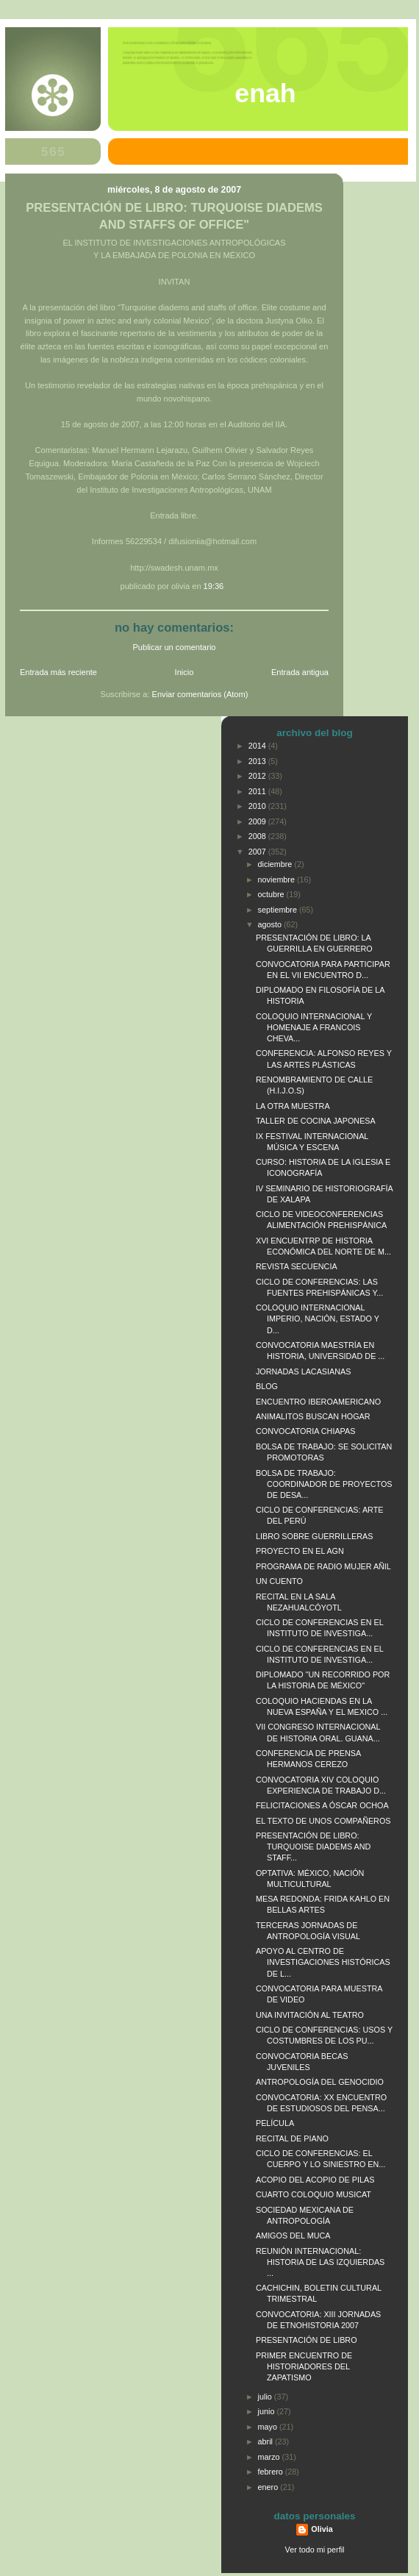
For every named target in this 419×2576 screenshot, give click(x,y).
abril (266, 2441)
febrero (271, 2471)
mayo (268, 2426)
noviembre (277, 879)
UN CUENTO (279, 1581)
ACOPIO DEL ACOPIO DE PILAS (315, 2179)
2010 (258, 806)
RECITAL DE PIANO (292, 2138)
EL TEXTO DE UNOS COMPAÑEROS (323, 1820)
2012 (258, 775)
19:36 (214, 586)
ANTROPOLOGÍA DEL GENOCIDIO (320, 2081)
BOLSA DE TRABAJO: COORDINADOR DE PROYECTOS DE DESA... (324, 1484)
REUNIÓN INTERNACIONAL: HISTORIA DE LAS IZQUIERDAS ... (320, 2262)
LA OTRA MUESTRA (293, 1106)
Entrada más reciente (58, 672)
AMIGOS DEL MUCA (293, 2235)
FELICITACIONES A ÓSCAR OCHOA (322, 1805)
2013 (258, 761)
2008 (258, 836)
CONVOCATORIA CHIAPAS (305, 1431)
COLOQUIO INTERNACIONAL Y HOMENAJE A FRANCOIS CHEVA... (314, 1027)
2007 (258, 851)
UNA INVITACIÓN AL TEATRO (310, 2015)
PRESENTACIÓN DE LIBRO (306, 2340)
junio (267, 2411)
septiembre (278, 909)
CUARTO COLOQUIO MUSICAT (313, 2194)
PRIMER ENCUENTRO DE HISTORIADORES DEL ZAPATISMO (304, 2366)
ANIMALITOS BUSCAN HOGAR (313, 1416)
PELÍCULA (275, 2123)
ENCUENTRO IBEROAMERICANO (318, 1401)
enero (269, 2487)
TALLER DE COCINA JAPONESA (316, 1120)
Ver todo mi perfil (315, 2549)
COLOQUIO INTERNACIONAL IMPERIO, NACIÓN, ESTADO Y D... (317, 1318)
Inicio (184, 672)
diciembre (276, 864)
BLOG (267, 1386)
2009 (258, 821)
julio (266, 2396)
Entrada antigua (300, 672)
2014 (258, 745)
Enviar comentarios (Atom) (200, 694)
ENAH (265, 93)
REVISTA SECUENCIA (296, 1266)
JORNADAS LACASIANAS (303, 1371)
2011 (258, 791)
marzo (270, 2456)
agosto (271, 924)
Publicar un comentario (174, 647)
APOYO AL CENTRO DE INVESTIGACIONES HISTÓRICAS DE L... (323, 1962)
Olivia (321, 2529)
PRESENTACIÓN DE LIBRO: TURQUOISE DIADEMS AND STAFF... (313, 1846)
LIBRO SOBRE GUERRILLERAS (314, 1536)
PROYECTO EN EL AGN (300, 1550)
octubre (272, 894)
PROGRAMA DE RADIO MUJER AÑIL (323, 1566)
